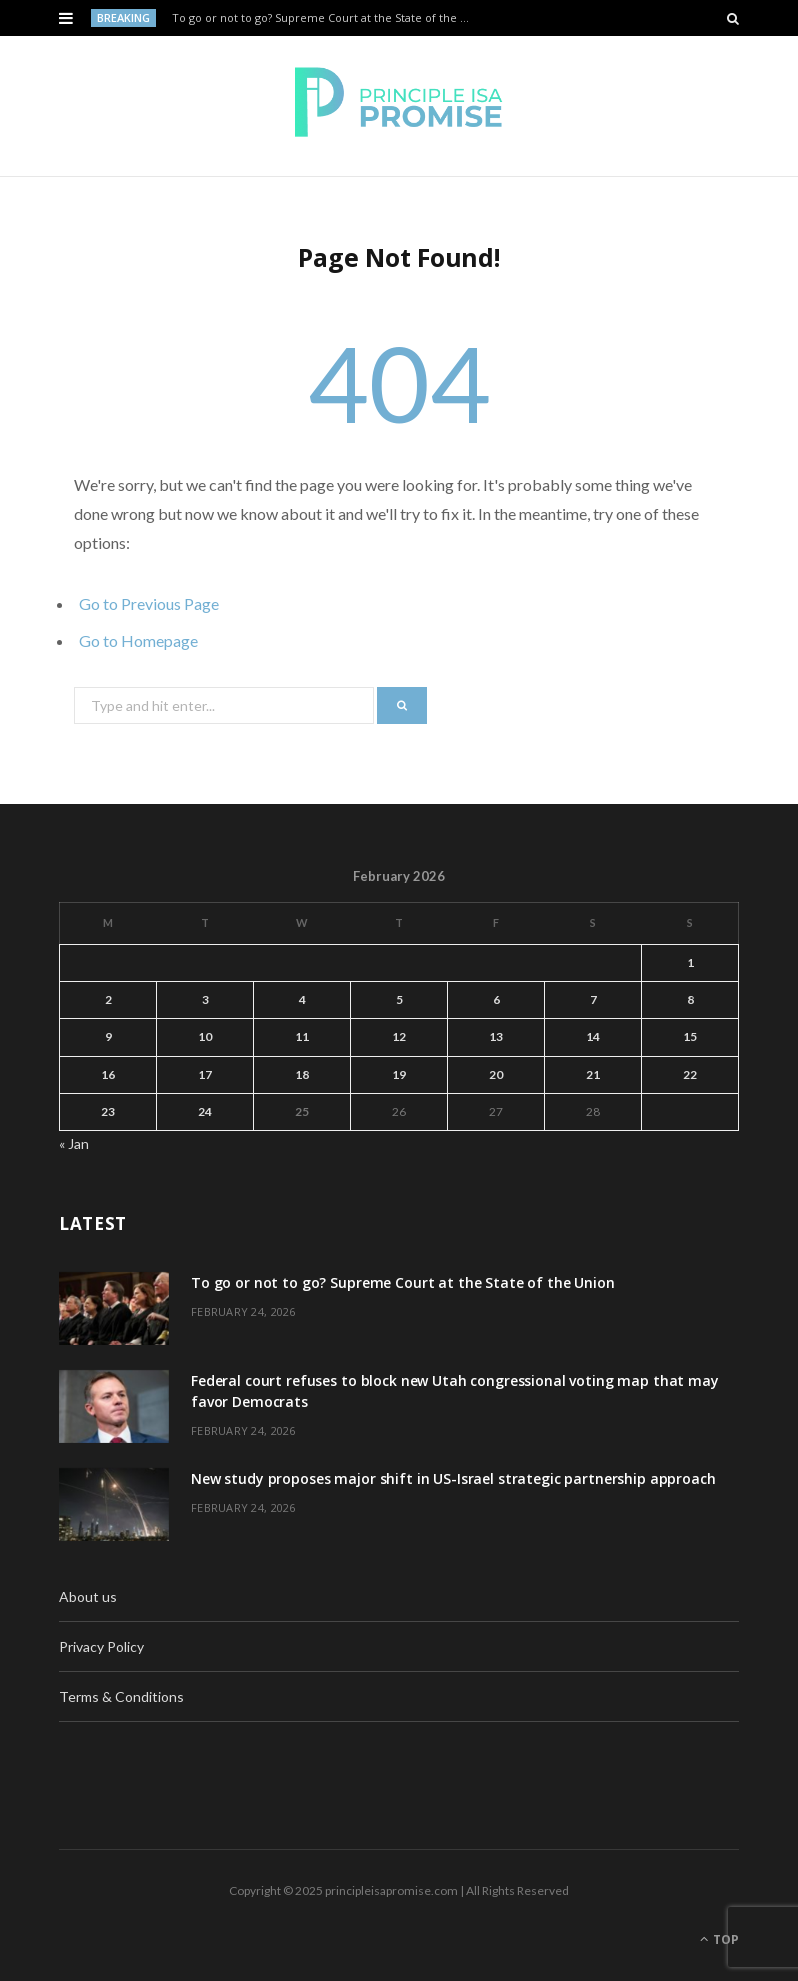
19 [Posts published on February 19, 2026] (399, 1074)
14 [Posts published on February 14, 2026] (593, 1036)
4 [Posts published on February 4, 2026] (302, 999)
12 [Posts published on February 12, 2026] (399, 1036)
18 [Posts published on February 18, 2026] (302, 1074)
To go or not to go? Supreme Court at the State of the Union (325, 18)
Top (719, 1939)
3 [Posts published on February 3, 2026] (205, 999)
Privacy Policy (101, 1646)
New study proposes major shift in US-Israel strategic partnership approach (453, 1478)
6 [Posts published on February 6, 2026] (496, 999)
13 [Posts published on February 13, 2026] (496, 1036)
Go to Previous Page (149, 603)
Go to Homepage (138, 640)
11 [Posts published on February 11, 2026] (302, 1036)
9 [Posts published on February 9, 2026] (108, 1036)
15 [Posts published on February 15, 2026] (690, 1036)
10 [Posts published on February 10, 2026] (205, 1036)
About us (88, 1596)
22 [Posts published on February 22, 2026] (690, 1074)
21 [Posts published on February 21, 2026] (593, 1074)
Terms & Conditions (121, 1696)
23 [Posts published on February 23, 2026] (108, 1111)
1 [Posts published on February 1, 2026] (690, 962)
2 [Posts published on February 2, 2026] (108, 999)
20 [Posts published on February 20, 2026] (496, 1074)
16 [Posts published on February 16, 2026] (108, 1074)
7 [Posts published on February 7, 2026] (593, 999)
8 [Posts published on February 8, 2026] (690, 999)
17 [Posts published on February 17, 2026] (205, 1074)
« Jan (74, 1143)
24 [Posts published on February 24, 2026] (205, 1111)
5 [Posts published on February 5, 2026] (399, 999)
